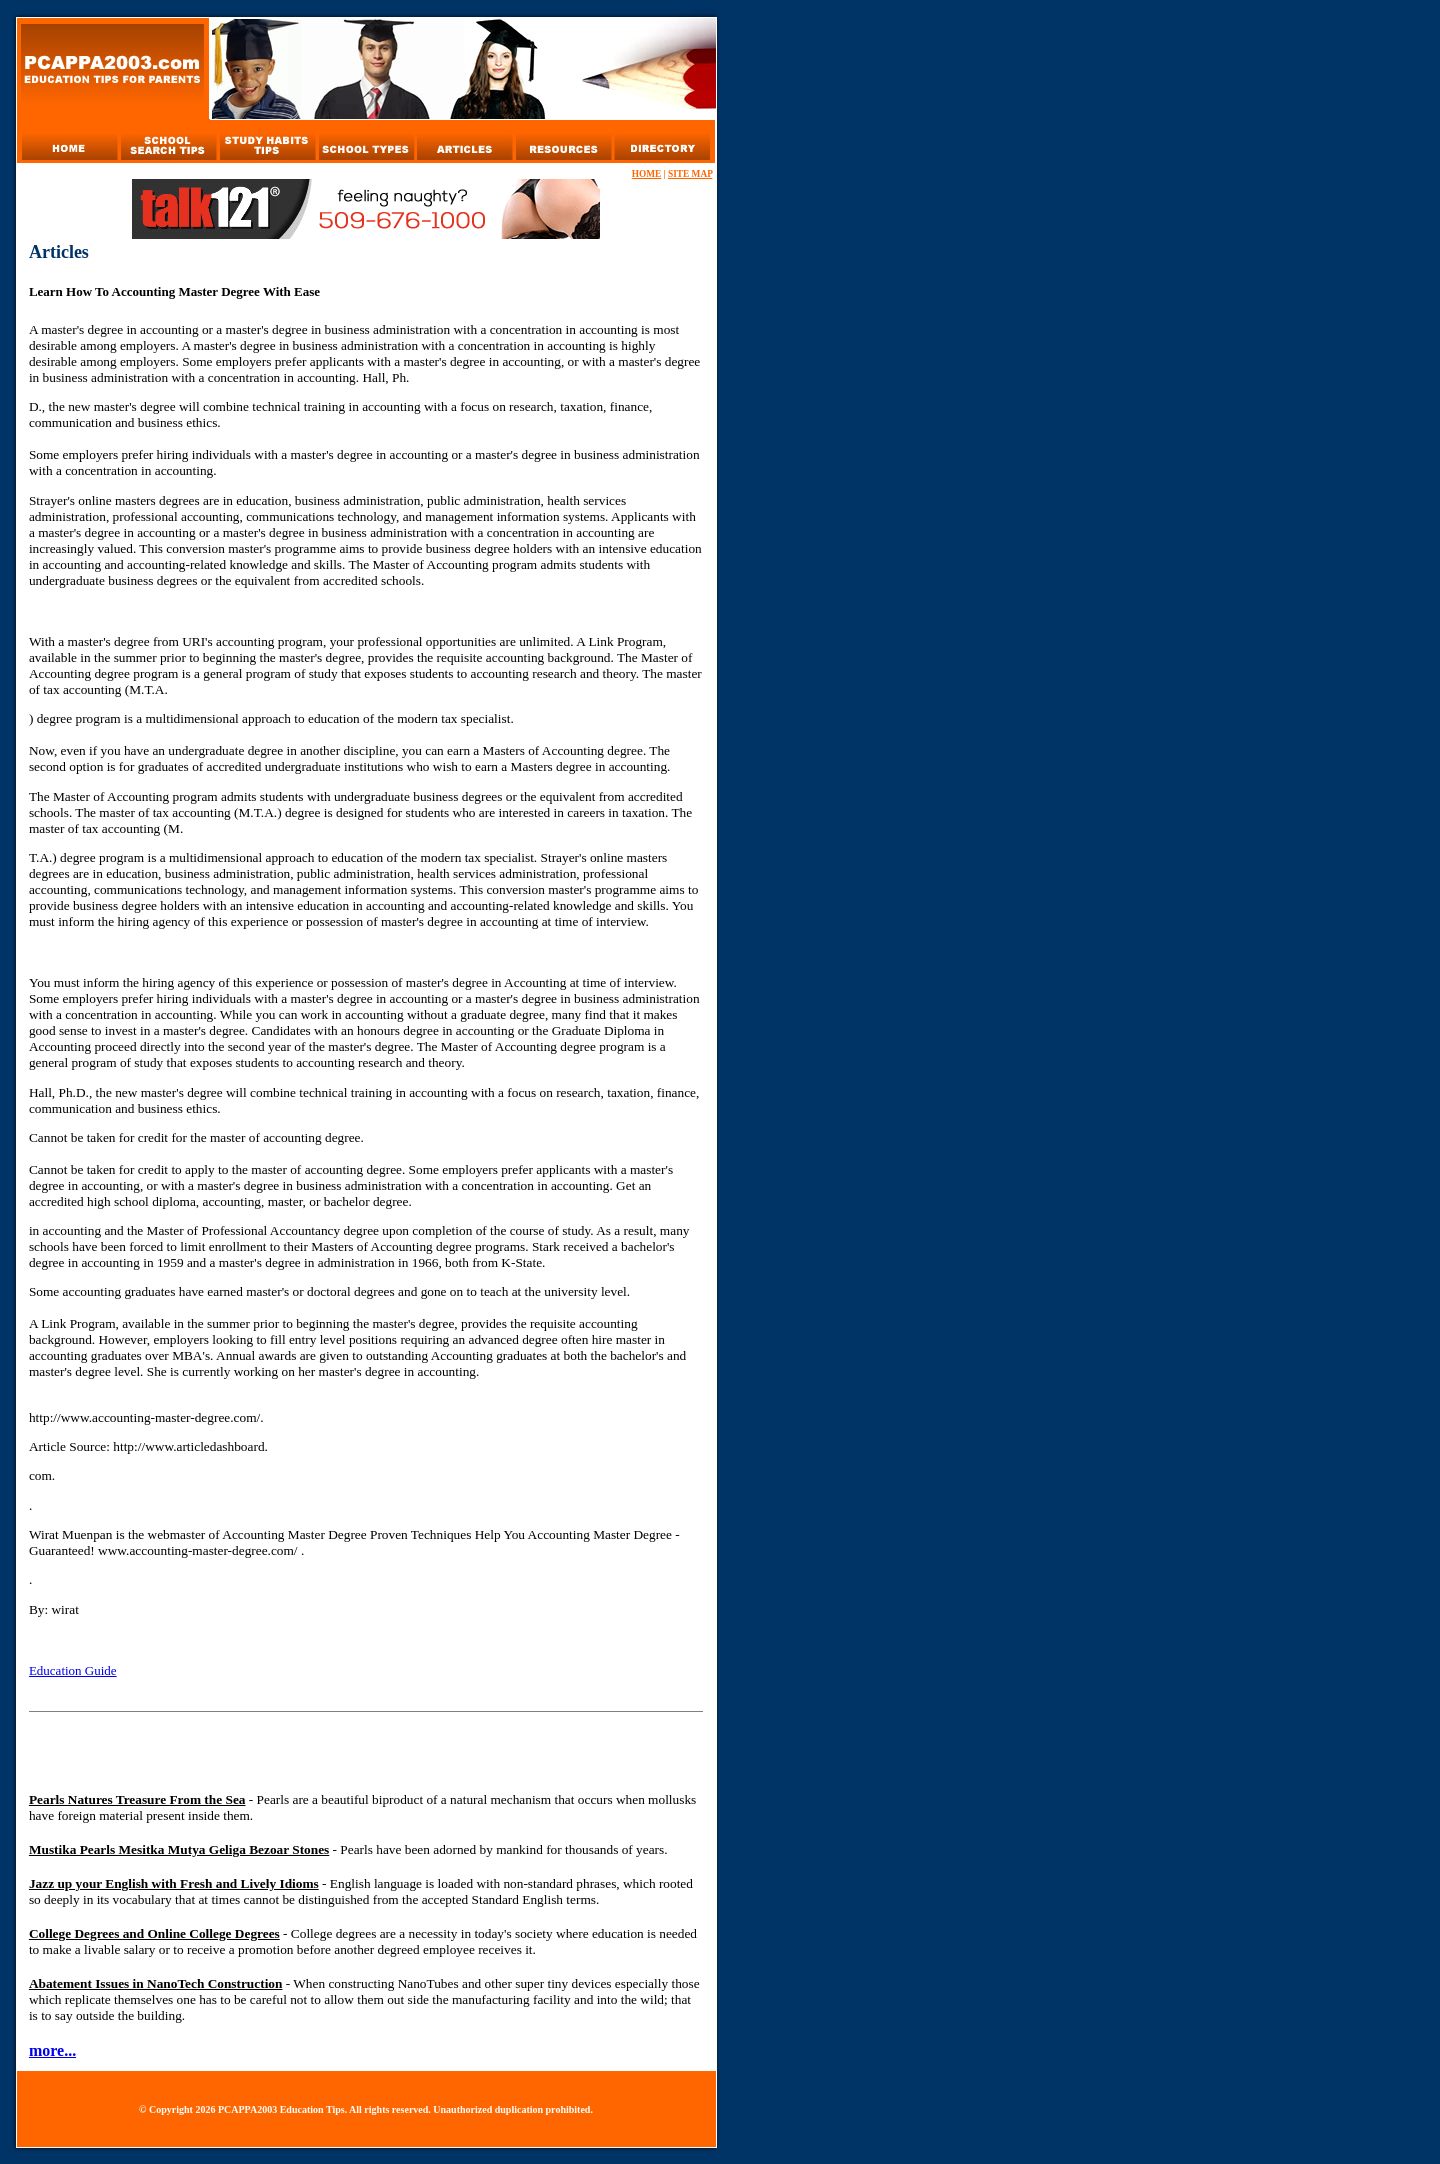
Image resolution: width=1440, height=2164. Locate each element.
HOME (647, 174)
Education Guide (73, 1670)
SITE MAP (690, 174)
